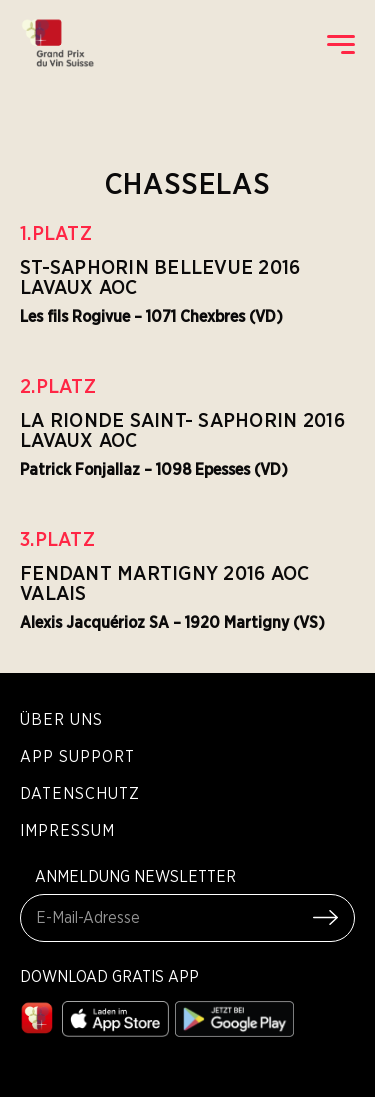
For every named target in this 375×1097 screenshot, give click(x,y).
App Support (77, 756)
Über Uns (61, 719)
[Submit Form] (325, 918)
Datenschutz (80, 793)
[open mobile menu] (341, 44)
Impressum (67, 830)
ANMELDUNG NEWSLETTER (135, 876)
